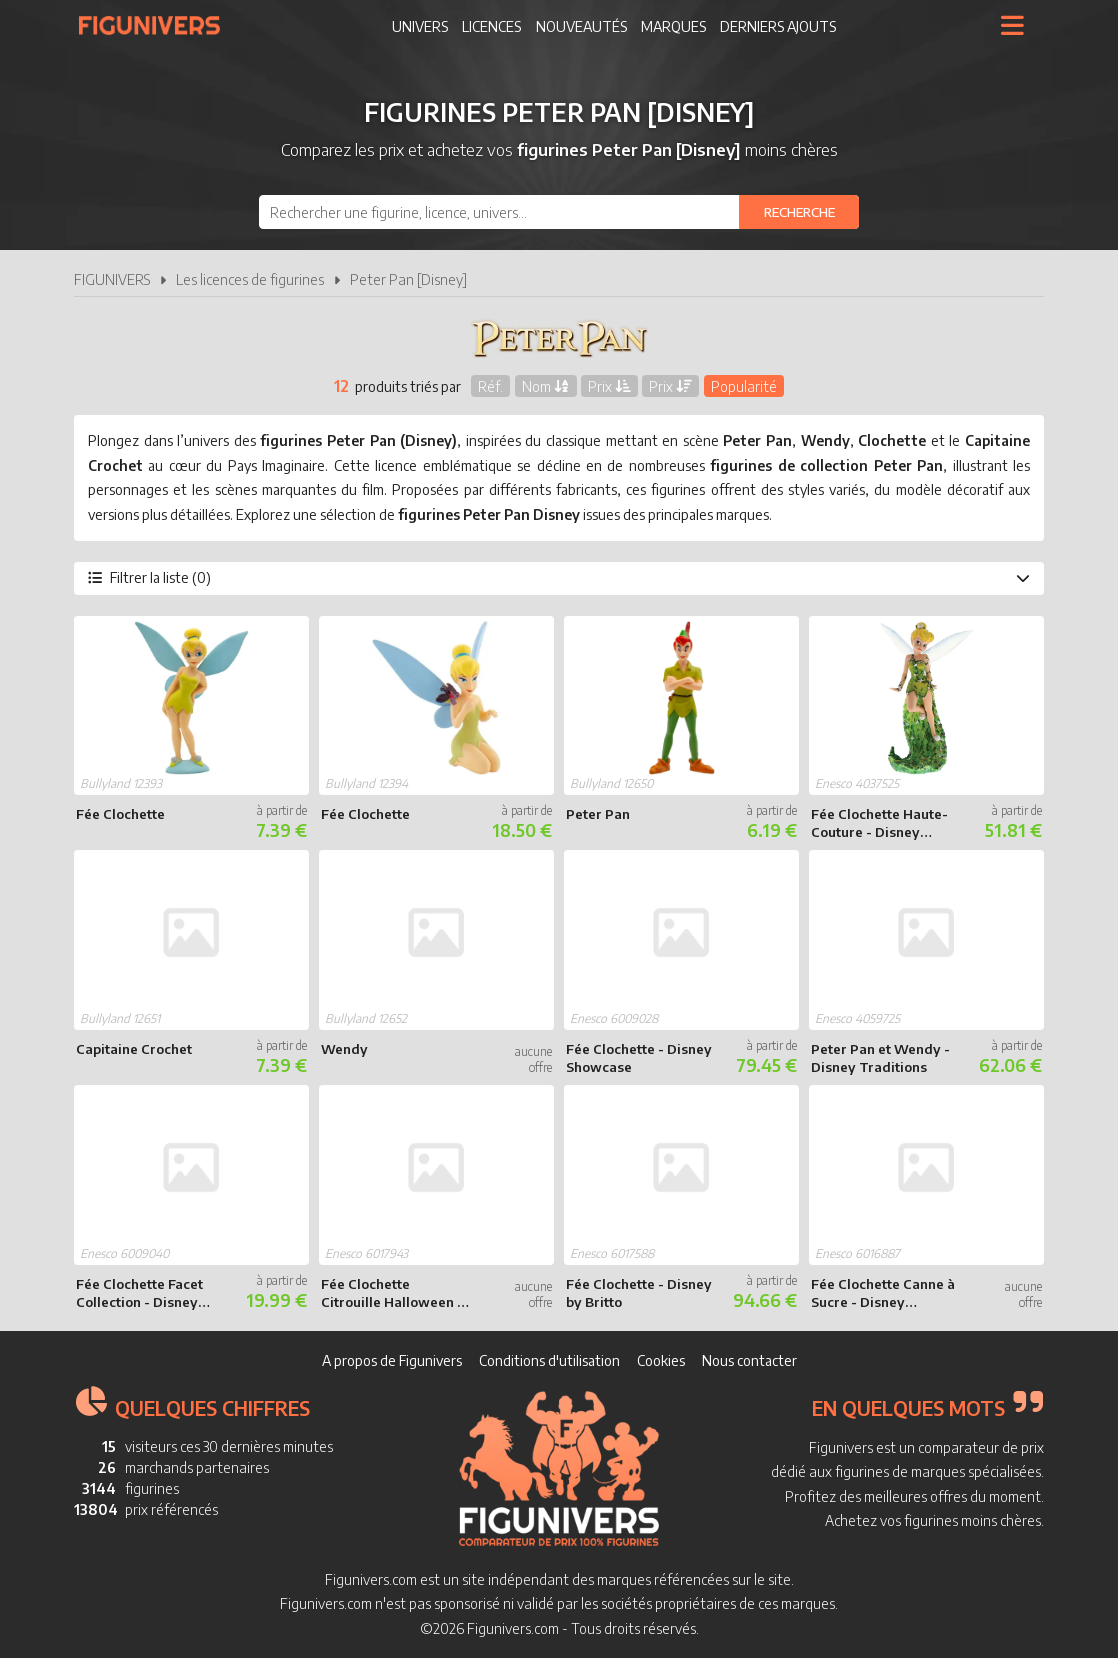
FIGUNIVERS (112, 279)
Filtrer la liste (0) (559, 577)
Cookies (661, 1360)
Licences (491, 26)
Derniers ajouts (778, 26)
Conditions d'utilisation (549, 1360)
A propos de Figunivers (392, 1360)
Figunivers (157, 25)
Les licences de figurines (250, 279)
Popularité (744, 385)
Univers (420, 26)
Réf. (490, 385)
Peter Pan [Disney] (408, 279)
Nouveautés (581, 26)
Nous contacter (749, 1360)
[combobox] (559, 212)
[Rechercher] (799, 212)
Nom (546, 385)
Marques (673, 26)
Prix (609, 385)
